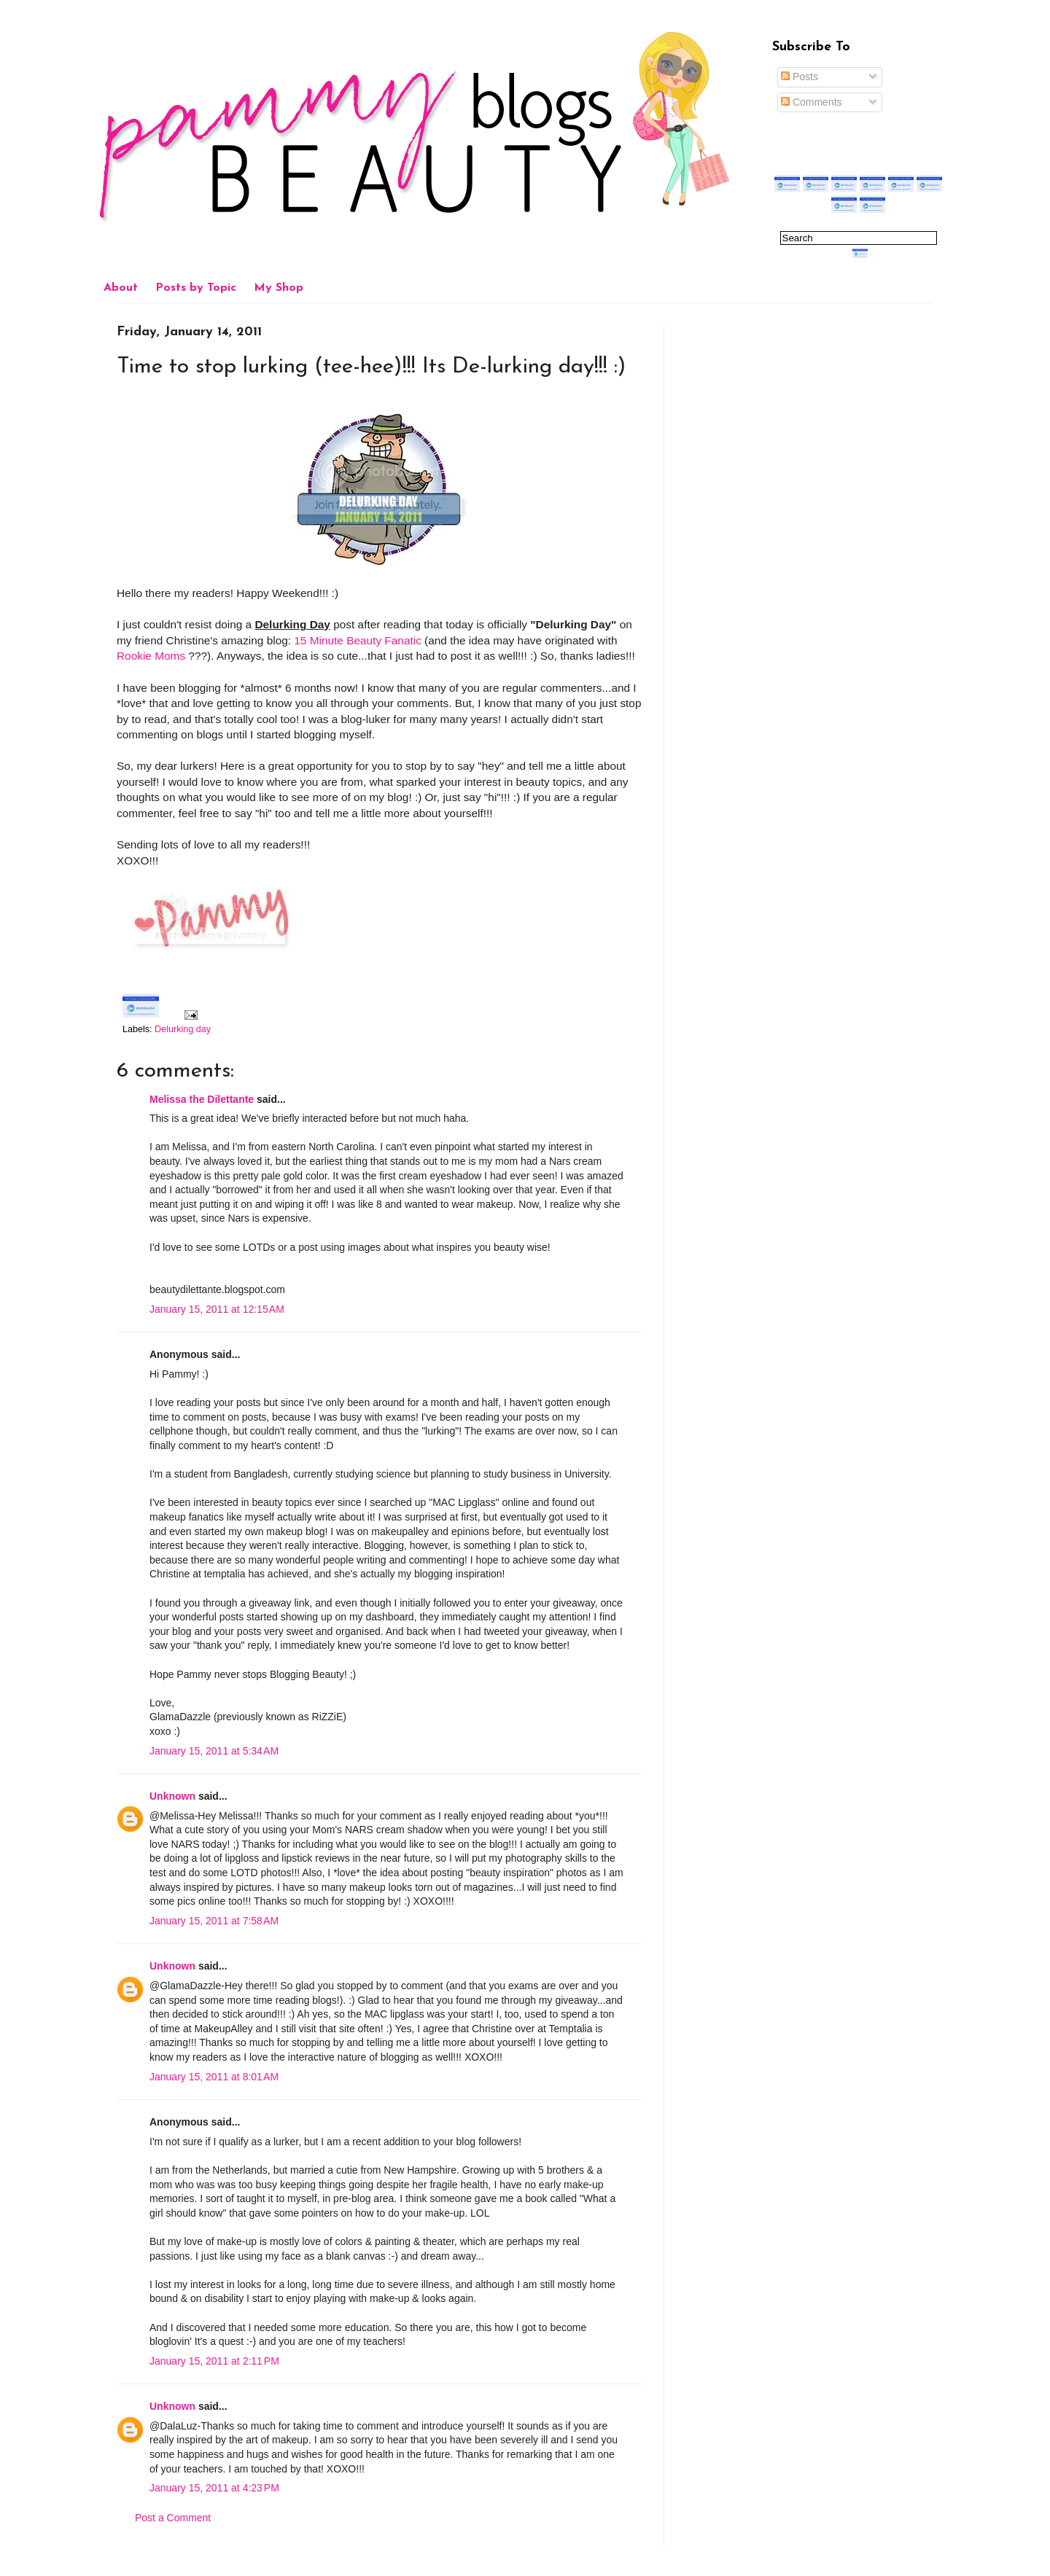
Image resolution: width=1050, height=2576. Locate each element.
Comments (811, 102)
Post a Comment (173, 2518)
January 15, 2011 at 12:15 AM (216, 1309)
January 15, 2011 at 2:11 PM (214, 2361)
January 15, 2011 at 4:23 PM (214, 2488)
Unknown (172, 1796)
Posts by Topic (195, 288)
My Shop (278, 288)
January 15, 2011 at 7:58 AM (214, 1921)
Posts (799, 76)
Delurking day (183, 1029)
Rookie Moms (151, 655)
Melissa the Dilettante (201, 1099)
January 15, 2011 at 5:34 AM (214, 1751)
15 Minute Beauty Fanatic (357, 640)
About (121, 288)
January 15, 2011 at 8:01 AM (214, 2077)
